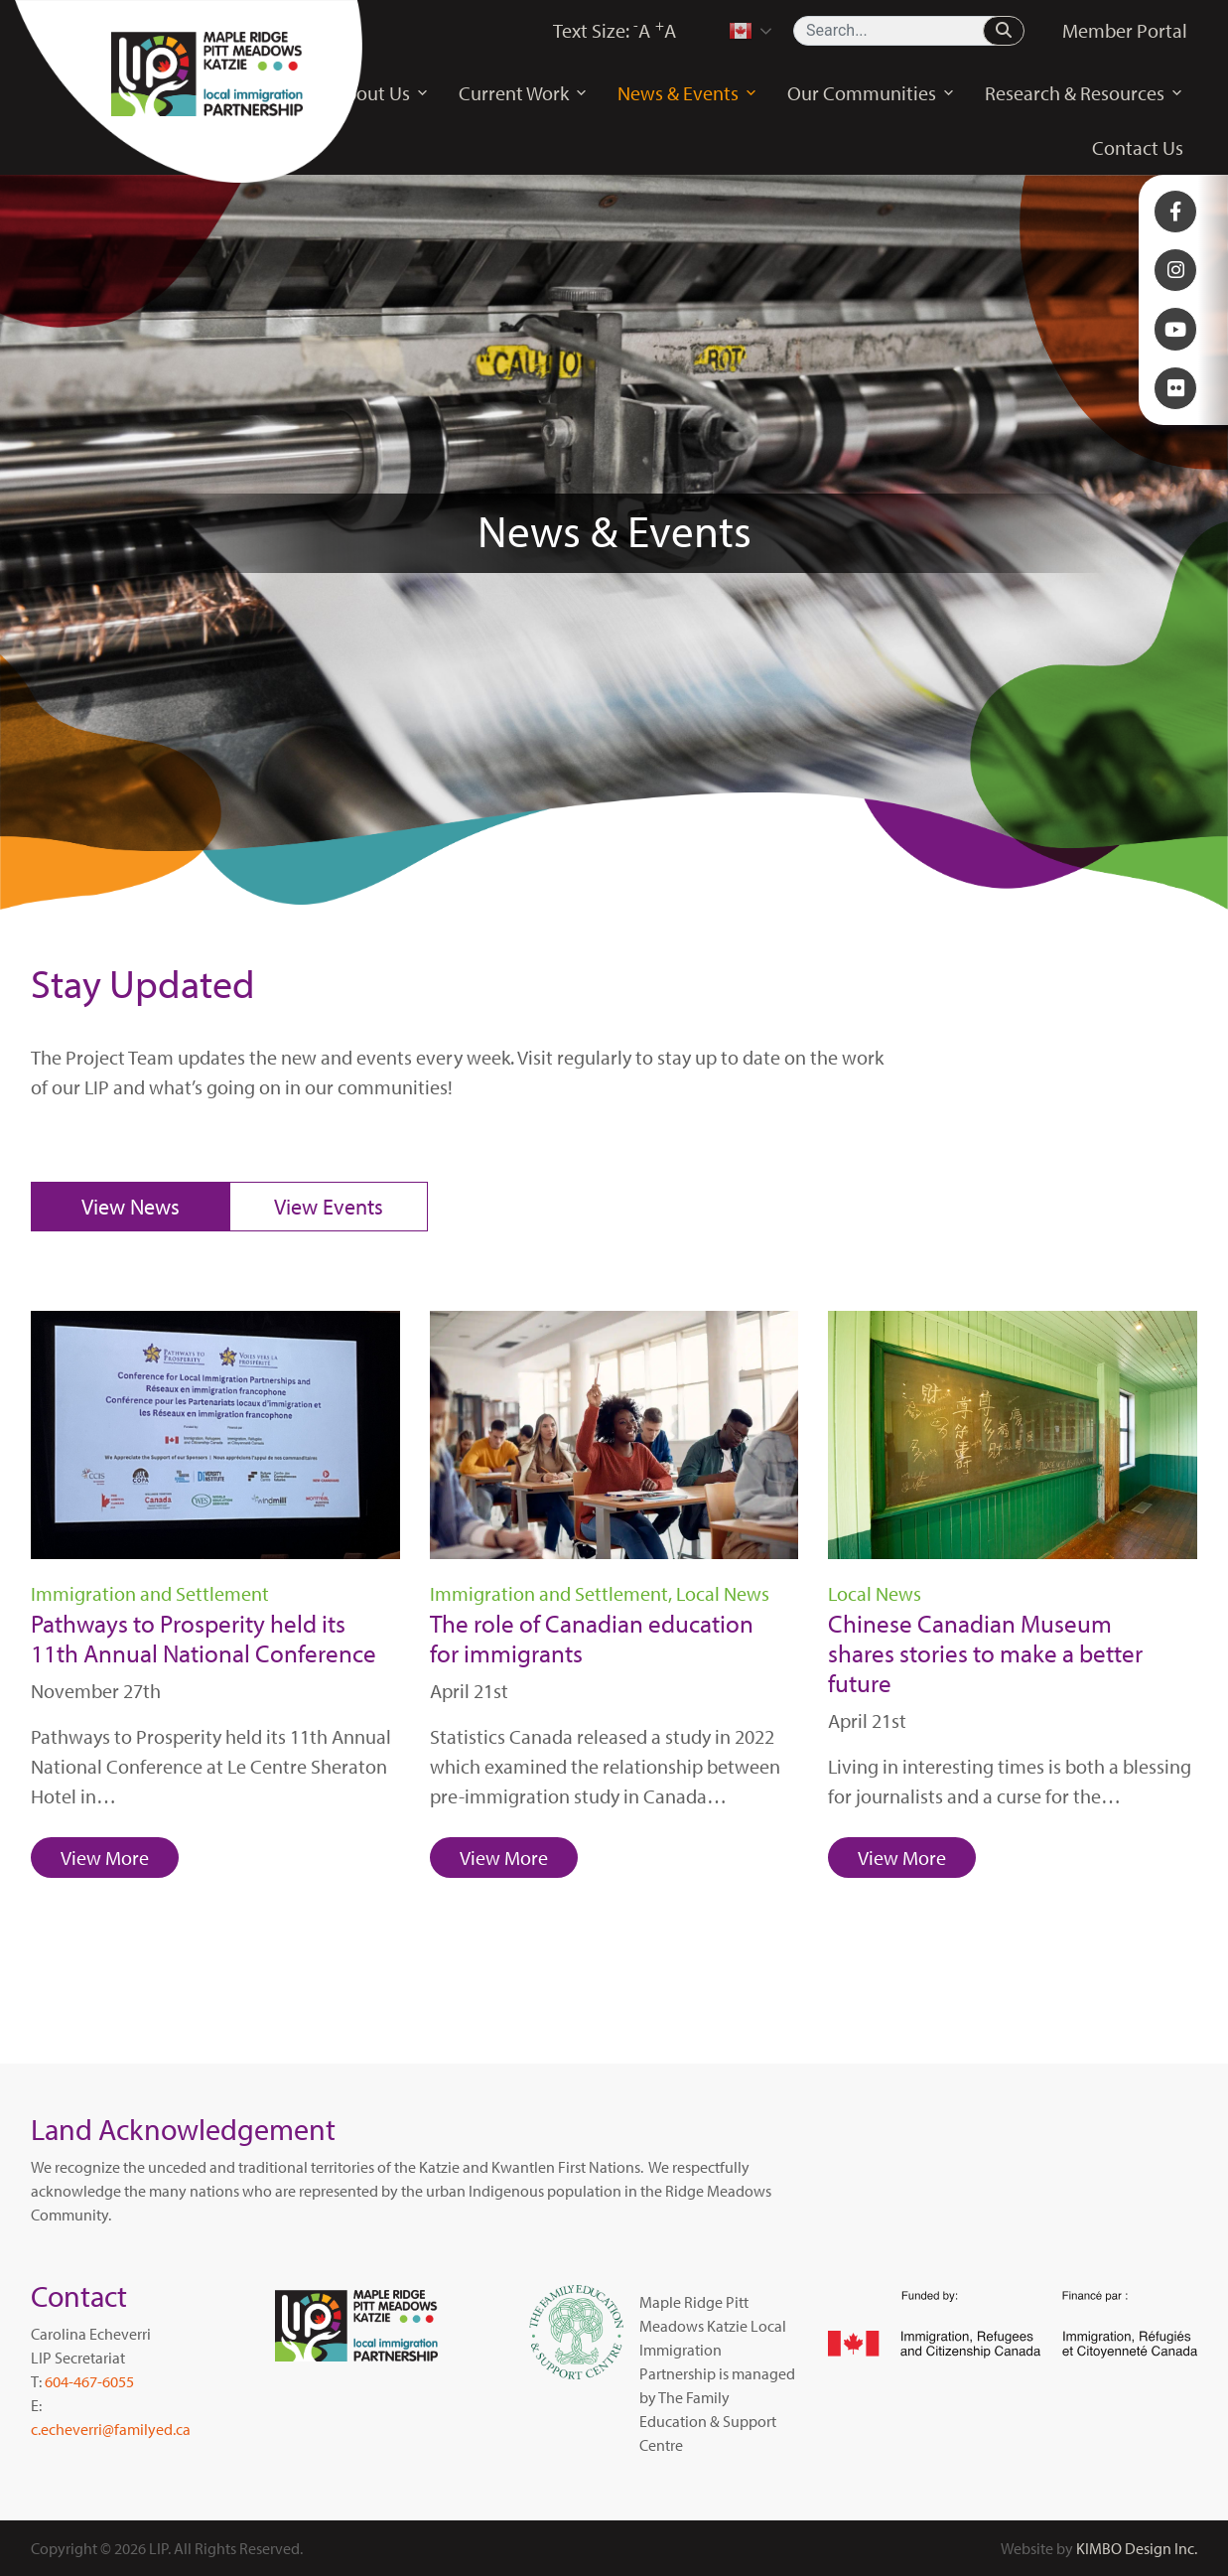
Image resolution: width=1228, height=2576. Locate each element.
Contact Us (1137, 147)
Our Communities (871, 93)
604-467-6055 (89, 2381)
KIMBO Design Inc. (1136, 2548)
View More (105, 1857)
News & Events (687, 93)
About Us (381, 93)
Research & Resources (1084, 93)
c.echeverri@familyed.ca (111, 2429)
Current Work (523, 93)
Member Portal (1124, 30)
